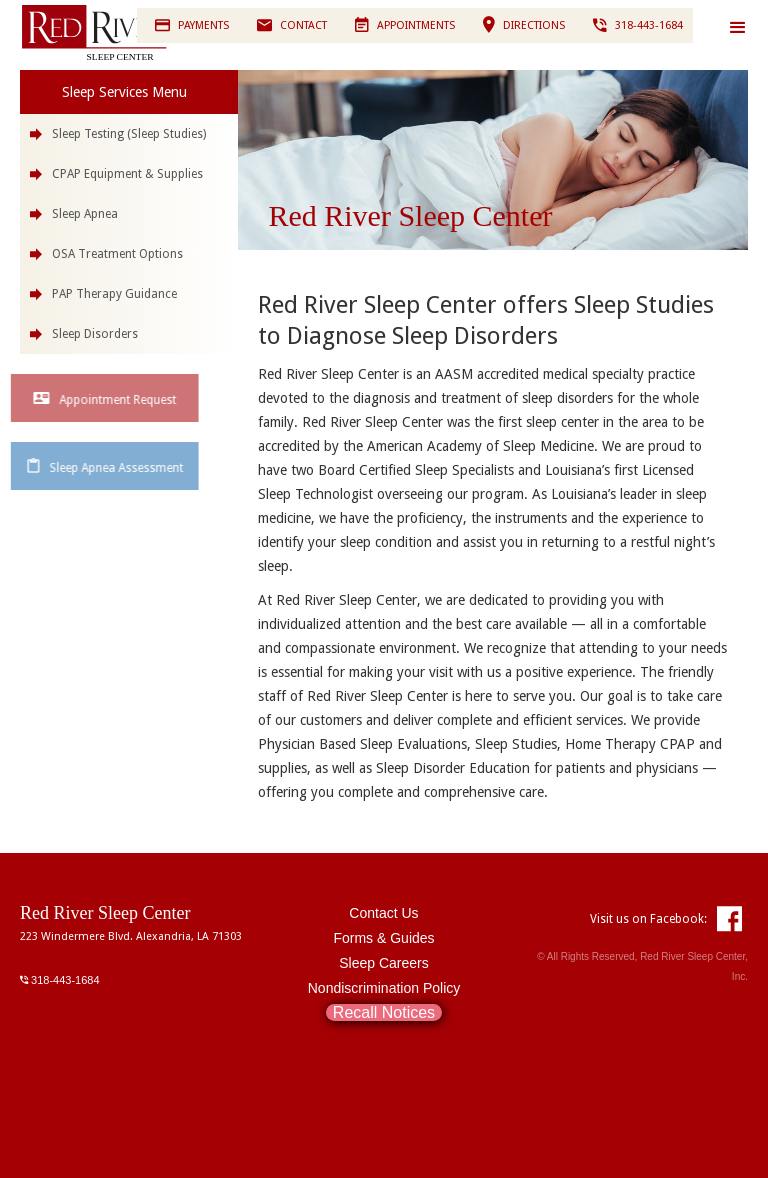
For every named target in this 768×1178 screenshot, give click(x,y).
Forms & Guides (383, 938)
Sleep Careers (384, 963)
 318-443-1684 (60, 979)
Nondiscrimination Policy (384, 988)
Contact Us (383, 913)
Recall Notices (384, 1012)
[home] (120, 33)
